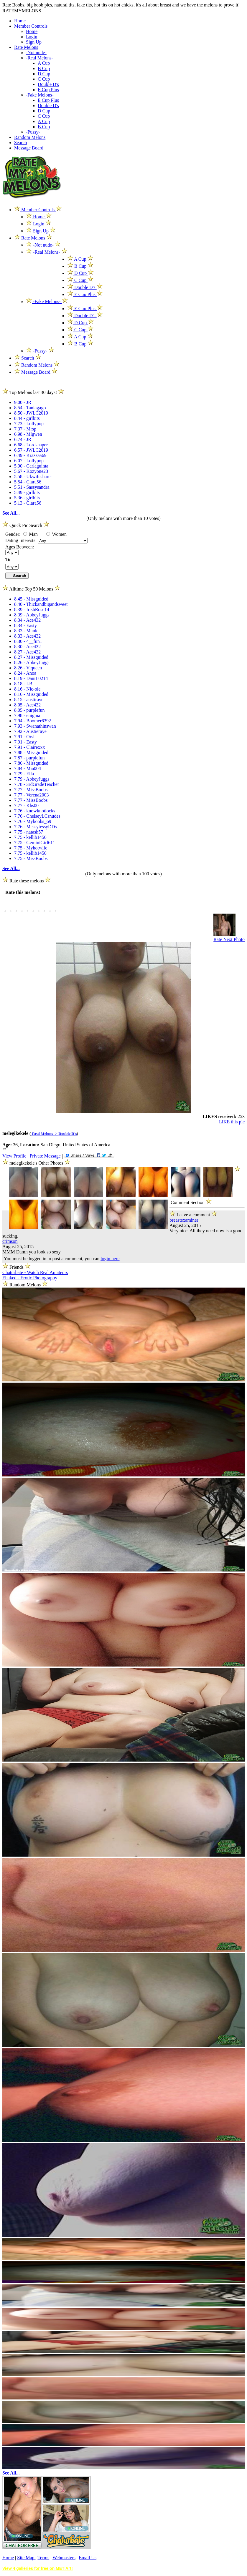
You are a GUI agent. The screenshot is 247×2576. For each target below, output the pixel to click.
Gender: (13, 534)
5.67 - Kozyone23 (31, 471)
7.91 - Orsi (24, 736)
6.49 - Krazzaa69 (30, 455)
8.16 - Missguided (31, 694)
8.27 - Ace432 (27, 651)
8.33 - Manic (26, 630)
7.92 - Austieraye (30, 731)
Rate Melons (26, 47)
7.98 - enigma (27, 715)
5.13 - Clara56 (27, 502)
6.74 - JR (22, 439)
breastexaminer (183, 1220)
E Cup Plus (48, 89)
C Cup (44, 79)
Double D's (48, 84)
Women (56, 534)
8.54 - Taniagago (30, 407)
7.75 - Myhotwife (30, 847)
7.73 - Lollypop (29, 423)
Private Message (44, 1155)
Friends (16, 1267)
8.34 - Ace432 (27, 620)
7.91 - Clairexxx (29, 747)
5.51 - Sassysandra (32, 487)
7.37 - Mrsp (25, 428)
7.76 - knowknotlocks (34, 810)
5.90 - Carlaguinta (31, 465)
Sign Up (34, 41)
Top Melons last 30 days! (33, 392)
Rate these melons (26, 880)
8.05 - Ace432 (27, 704)
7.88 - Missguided (31, 752)
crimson (10, 1241)
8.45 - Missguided (31, 598)
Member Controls (30, 26)
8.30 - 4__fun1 (28, 641)
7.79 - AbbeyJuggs (32, 778)
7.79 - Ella (24, 773)
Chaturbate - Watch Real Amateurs (35, 1272)
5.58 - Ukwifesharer (33, 476)
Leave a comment (193, 1213)
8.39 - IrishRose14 (31, 609)
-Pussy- (33, 131)
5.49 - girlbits (27, 492)
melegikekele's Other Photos (36, 1162)
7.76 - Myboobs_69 (32, 821)
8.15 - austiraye (28, 699)
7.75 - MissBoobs (30, 858)
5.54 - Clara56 (27, 481)
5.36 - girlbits (27, 497)
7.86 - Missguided (31, 763)
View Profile (14, 1155)
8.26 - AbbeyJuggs (32, 662)
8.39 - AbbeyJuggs (32, 614)
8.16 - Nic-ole (27, 688)
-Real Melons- (39, 57)
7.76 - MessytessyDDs (35, 826)
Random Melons (29, 137)
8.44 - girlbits (27, 418)
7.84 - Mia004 (27, 768)
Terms (43, 2557)
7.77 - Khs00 (26, 805)
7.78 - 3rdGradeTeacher (36, 784)
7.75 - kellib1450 (30, 837)
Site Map (26, 2557)
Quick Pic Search (25, 525)
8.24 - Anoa (25, 673)
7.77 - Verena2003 (31, 794)
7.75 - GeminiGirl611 (34, 842)
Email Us (87, 2557)
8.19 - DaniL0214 (31, 678)
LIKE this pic (232, 1121)
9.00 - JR (22, 402)
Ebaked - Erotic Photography (29, 1277)
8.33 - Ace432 (27, 635)
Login (31, 36)
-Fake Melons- (40, 94)
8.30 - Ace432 (27, 646)
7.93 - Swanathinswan (35, 726)
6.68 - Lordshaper (31, 444)
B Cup (44, 68)
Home (20, 20)
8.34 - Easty (25, 625)
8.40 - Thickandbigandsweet (40, 604)
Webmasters (63, 2557)
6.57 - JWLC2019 (31, 450)
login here (110, 1258)
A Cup (44, 63)
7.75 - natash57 (28, 831)
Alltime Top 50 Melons (31, 588)
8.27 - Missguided (31, 657)
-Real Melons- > (44, 1133)
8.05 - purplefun (29, 710)
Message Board (28, 147)
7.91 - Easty (25, 741)
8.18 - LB (23, 683)
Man (30, 534)
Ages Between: (19, 546)
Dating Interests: (21, 540)
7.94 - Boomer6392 (32, 720)
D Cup (44, 73)
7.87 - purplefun (29, 757)
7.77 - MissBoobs (30, 789)
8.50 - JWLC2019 (31, 412)
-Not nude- (36, 52)
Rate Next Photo (229, 939)
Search (20, 142)
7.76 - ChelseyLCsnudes (37, 816)
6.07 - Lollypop (29, 460)
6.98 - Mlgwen (28, 434)
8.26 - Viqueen (28, 667)
